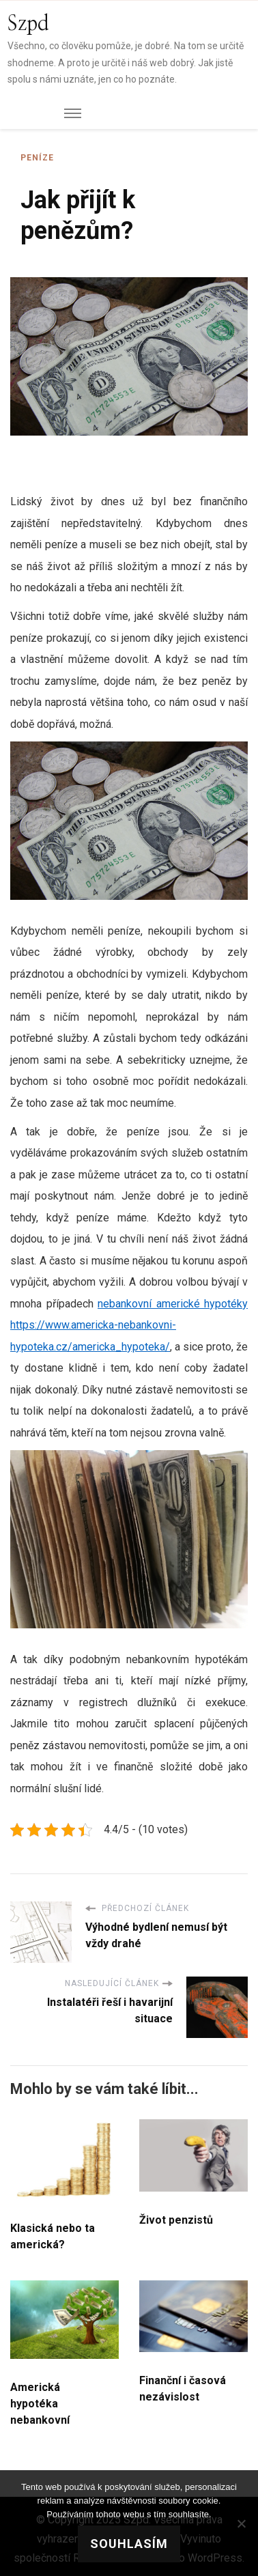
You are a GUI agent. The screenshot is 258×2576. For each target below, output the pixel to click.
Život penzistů (176, 2219)
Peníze (37, 157)
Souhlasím (129, 2543)
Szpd (28, 24)
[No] (241, 2523)
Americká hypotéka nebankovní (40, 2403)
